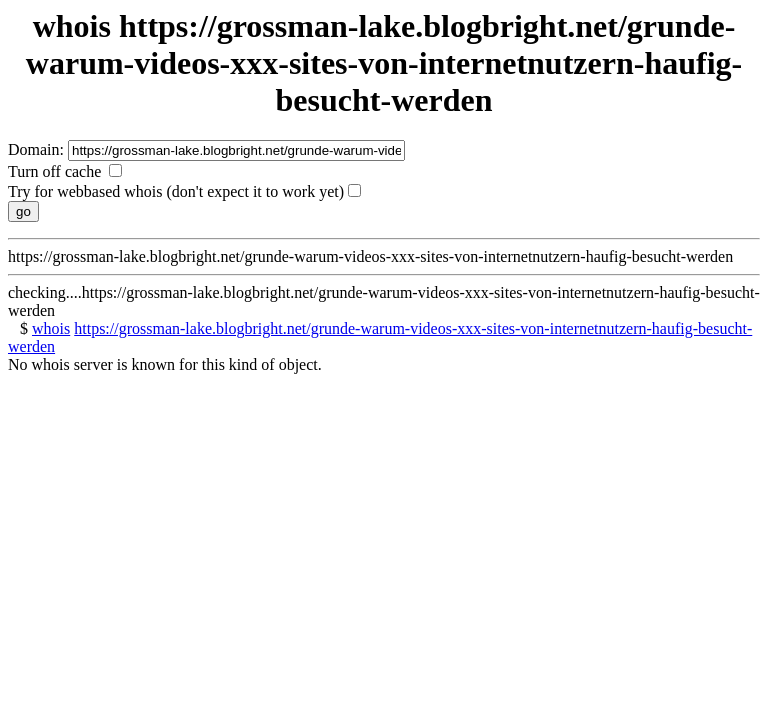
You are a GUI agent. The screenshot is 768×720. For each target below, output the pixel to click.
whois (51, 328)
